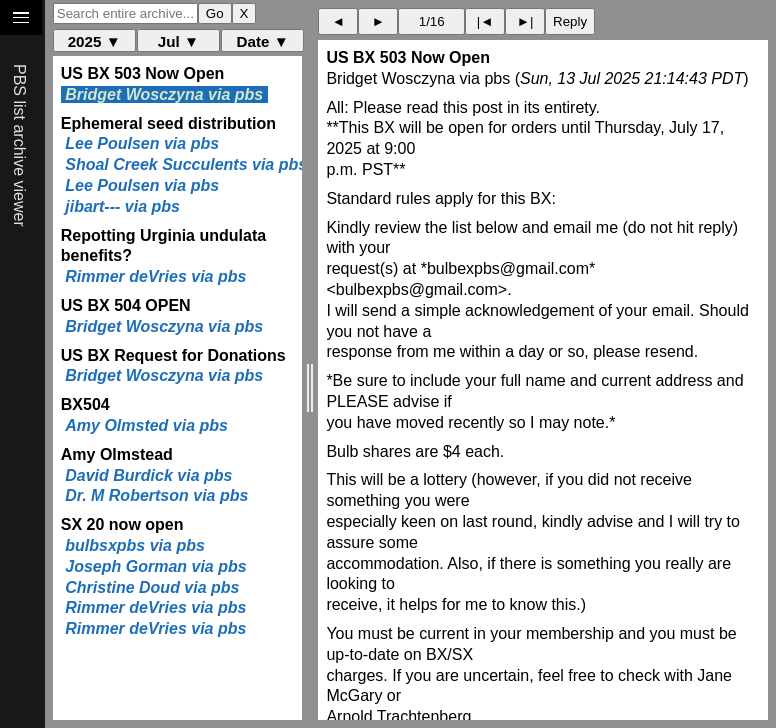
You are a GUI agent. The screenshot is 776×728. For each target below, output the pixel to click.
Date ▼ (263, 41)
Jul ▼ (178, 41)
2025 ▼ (94, 41)
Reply (570, 21)
